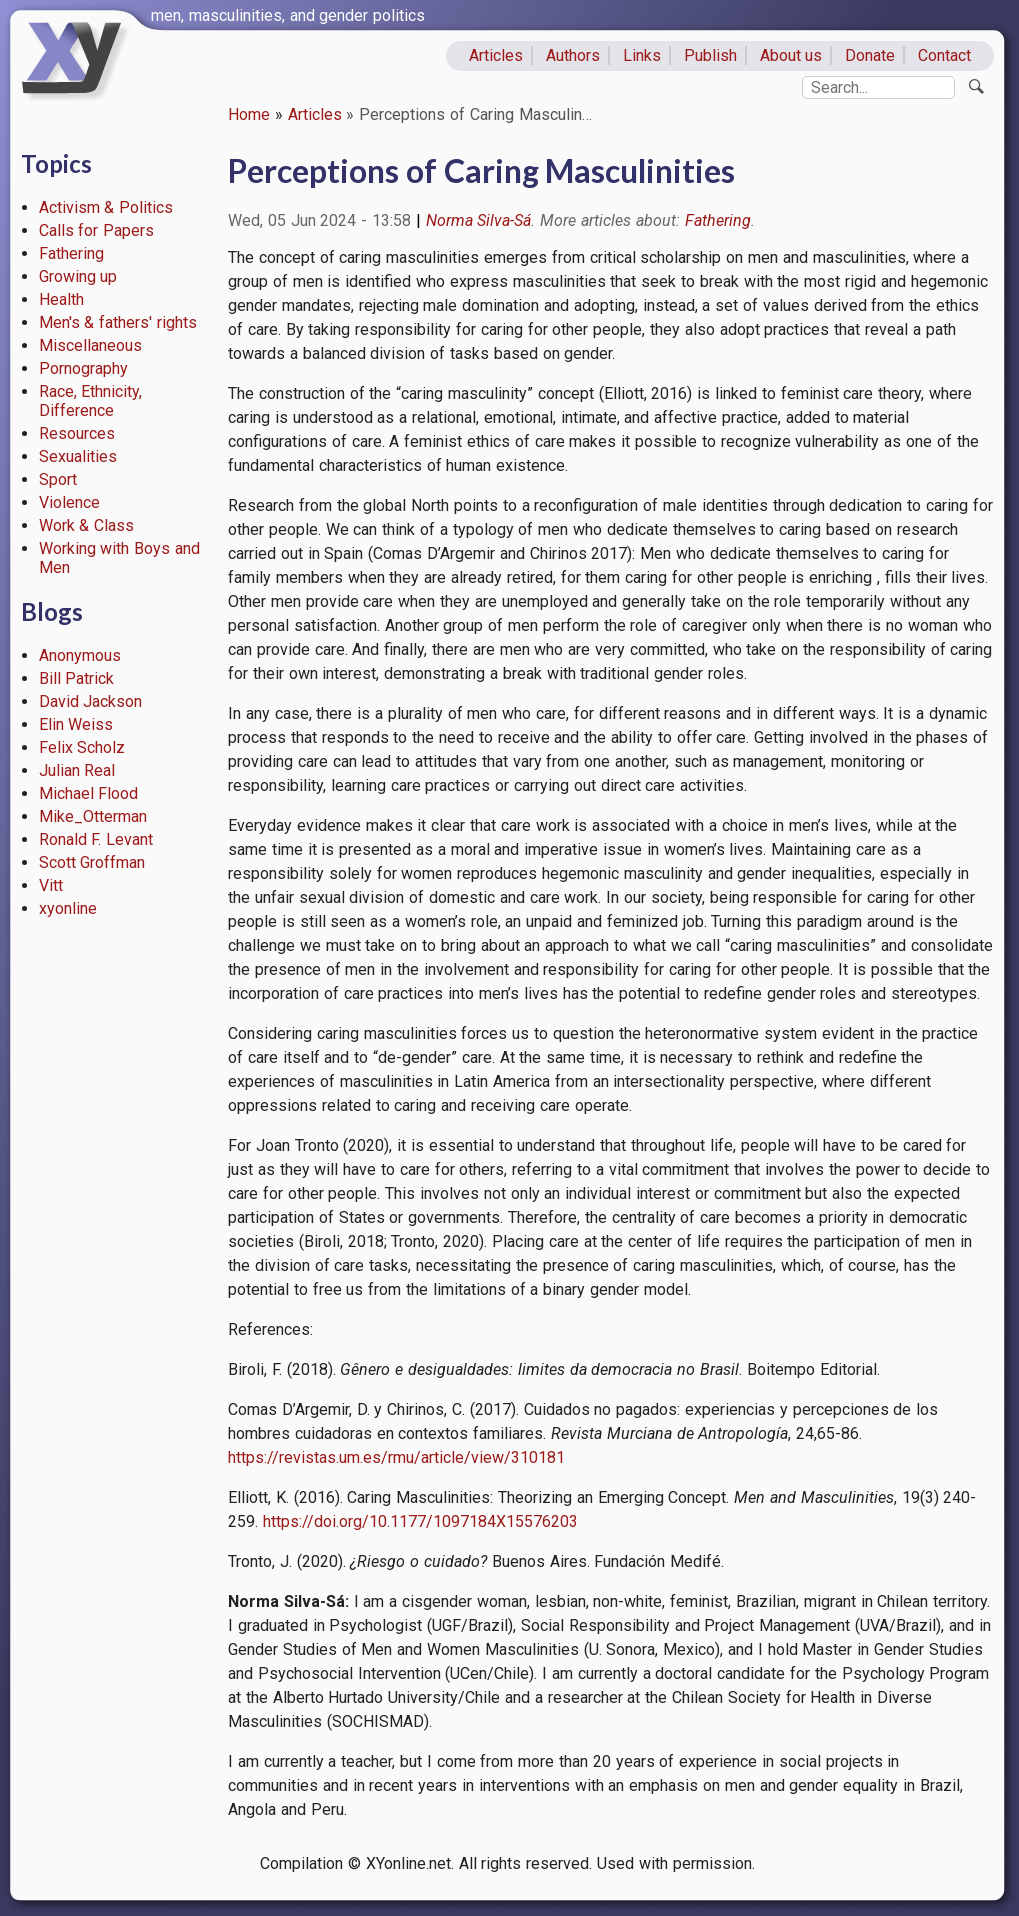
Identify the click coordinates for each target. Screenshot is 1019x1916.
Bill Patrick (77, 678)
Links (642, 55)
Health (61, 299)
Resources (77, 433)
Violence (69, 502)
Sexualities (78, 456)
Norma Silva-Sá (479, 220)
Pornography (83, 368)
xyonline (68, 908)
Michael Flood (89, 793)
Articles (496, 55)
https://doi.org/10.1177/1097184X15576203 (420, 1521)
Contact (944, 55)
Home (249, 114)
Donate (870, 55)
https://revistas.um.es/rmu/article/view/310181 (396, 1457)
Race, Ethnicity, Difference (91, 401)
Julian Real (77, 770)
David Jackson (91, 701)
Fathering (71, 253)
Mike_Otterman (93, 816)
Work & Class (87, 525)
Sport (58, 479)
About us (791, 55)
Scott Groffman (92, 862)
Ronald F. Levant (96, 839)
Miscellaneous (90, 345)
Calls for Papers (97, 230)
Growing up (78, 276)
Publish (710, 55)
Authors (573, 55)
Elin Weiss (76, 724)
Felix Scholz (82, 747)
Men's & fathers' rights (118, 322)
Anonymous (80, 655)
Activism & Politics (106, 207)
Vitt (51, 885)
